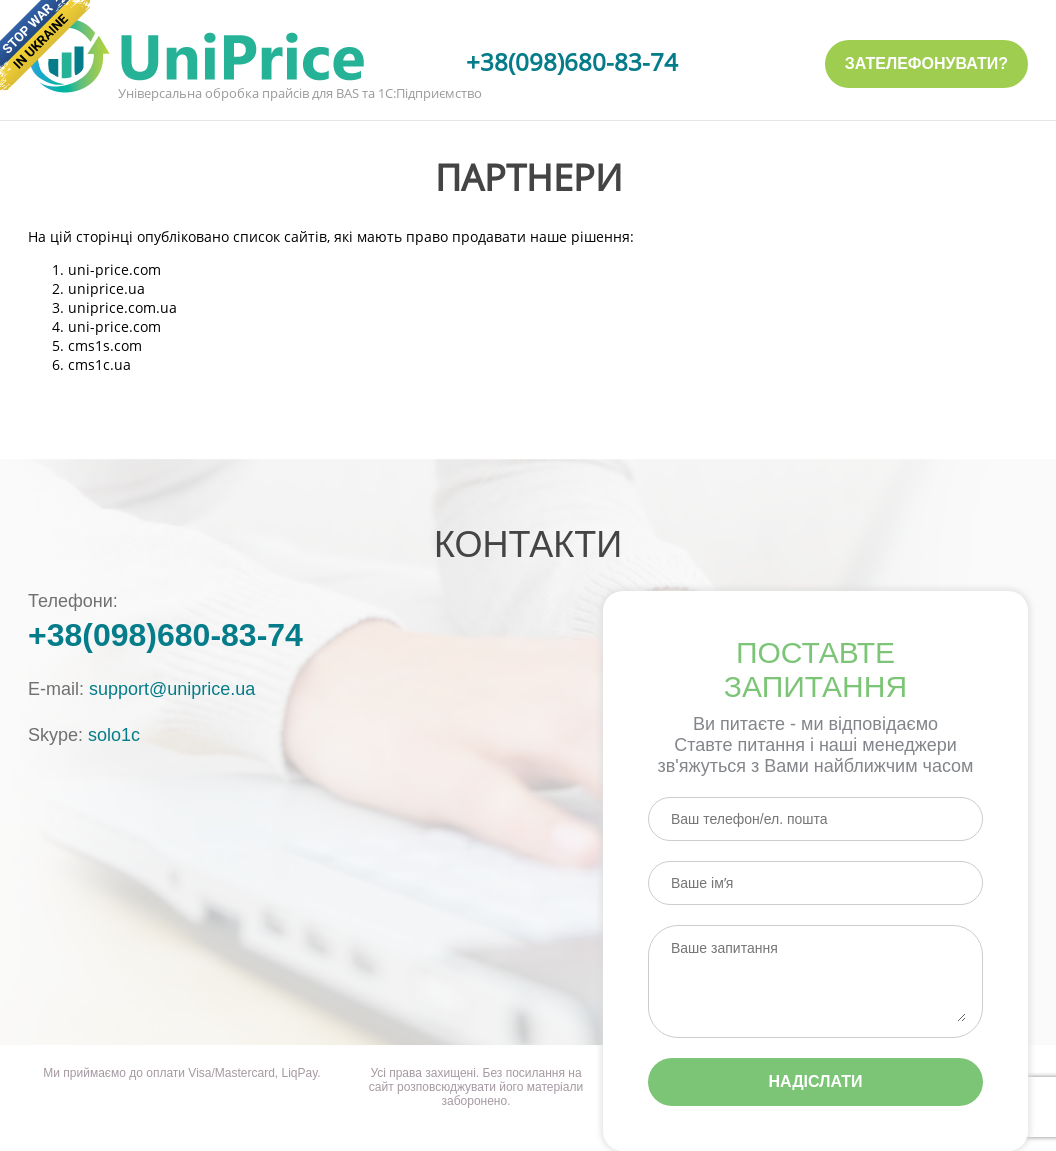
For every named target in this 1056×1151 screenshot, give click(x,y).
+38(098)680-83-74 (572, 61)
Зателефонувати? (926, 63)
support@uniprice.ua (172, 689)
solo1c (114, 735)
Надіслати (816, 1081)
